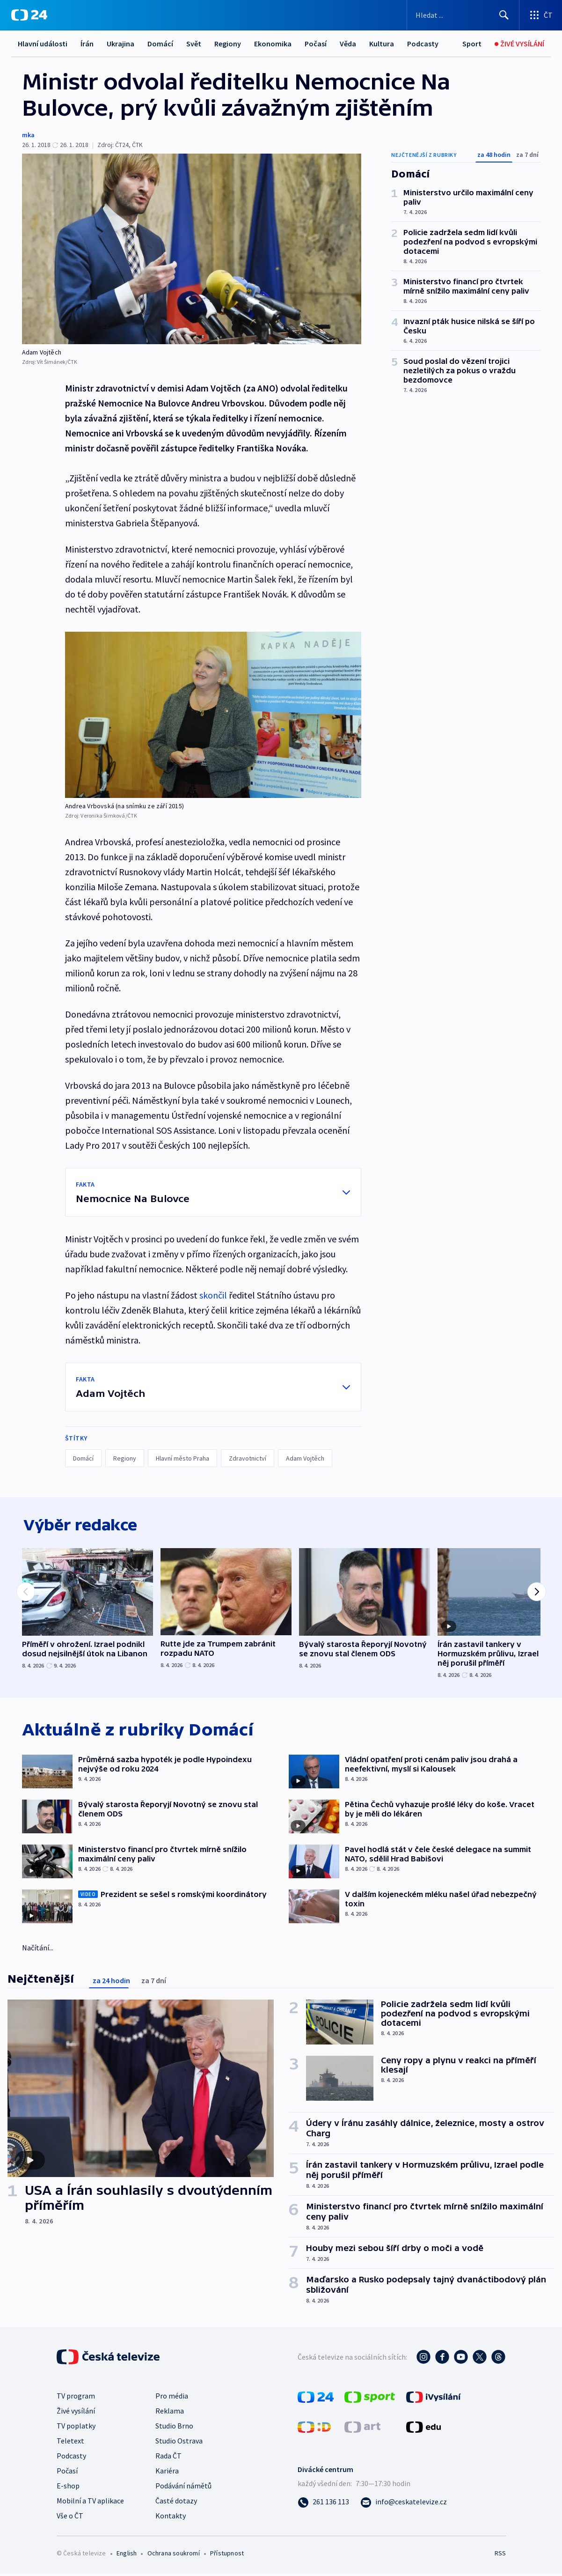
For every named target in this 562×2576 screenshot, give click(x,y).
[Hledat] (504, 15)
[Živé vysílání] (519, 43)
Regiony (227, 43)
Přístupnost (227, 2555)
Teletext (70, 2443)
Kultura (381, 43)
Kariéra (167, 2473)
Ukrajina (120, 43)
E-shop (68, 2488)
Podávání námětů (183, 2488)
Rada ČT (168, 2458)
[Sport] (472, 43)
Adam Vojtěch (305, 1458)
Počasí (316, 43)
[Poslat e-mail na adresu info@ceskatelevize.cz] (403, 2504)
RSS (500, 2555)
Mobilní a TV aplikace (90, 2503)
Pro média (171, 2398)
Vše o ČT (70, 2518)
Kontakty (170, 2518)
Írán (87, 43)
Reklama (169, 2413)
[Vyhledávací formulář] (463, 15)
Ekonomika (273, 43)
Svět (193, 43)
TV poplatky (76, 2428)
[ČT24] (29, 15)
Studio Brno (174, 2428)
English (127, 2555)
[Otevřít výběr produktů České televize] (540, 15)
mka (28, 135)
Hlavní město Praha (182, 1458)
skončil (213, 1295)
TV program (76, 2398)
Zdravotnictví (247, 1458)
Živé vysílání (76, 2413)
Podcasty (422, 43)
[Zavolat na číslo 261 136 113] (323, 2504)
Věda (348, 43)
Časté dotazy (176, 2503)
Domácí (160, 43)
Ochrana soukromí (173, 2555)
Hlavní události (42, 43)
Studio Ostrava (179, 2443)
